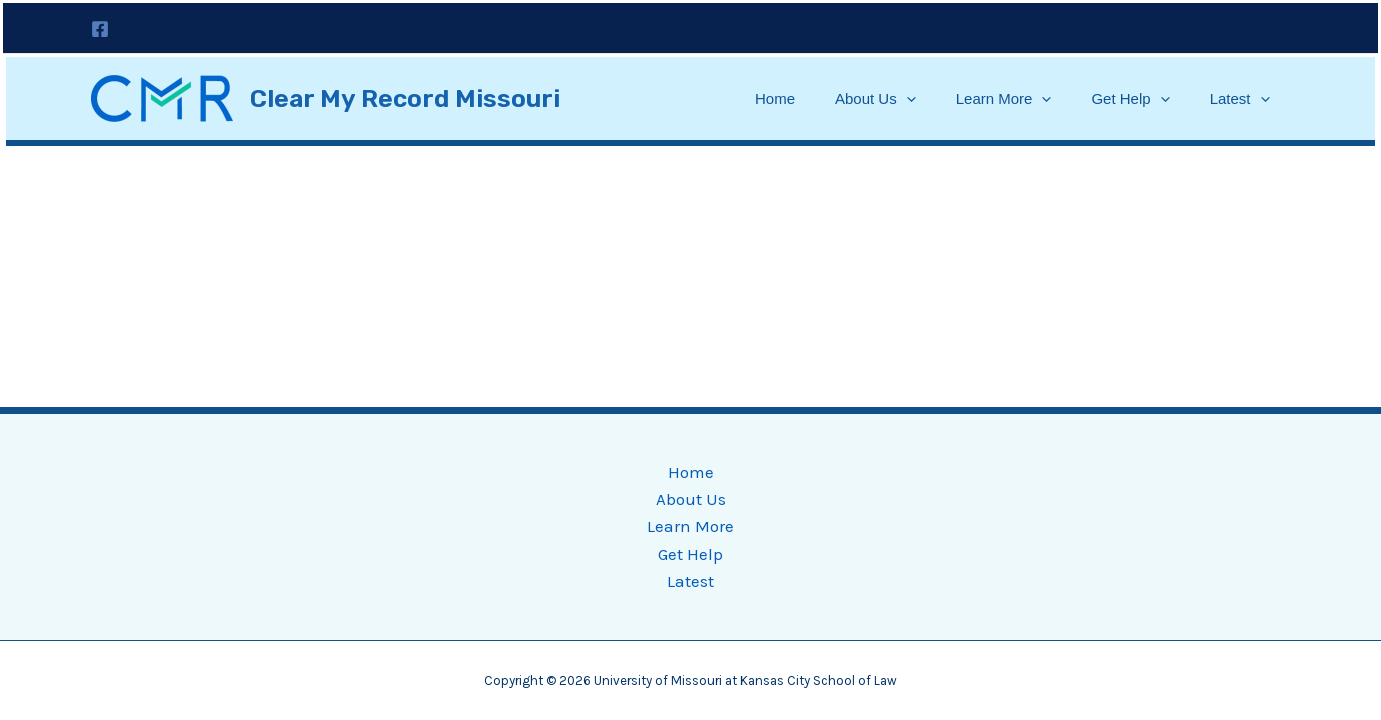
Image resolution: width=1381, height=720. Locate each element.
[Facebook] (100, 29)
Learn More (1004, 99)
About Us (875, 99)
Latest (1240, 99)
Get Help (1130, 99)
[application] (906, 99)
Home (775, 98)
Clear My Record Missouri (405, 98)
